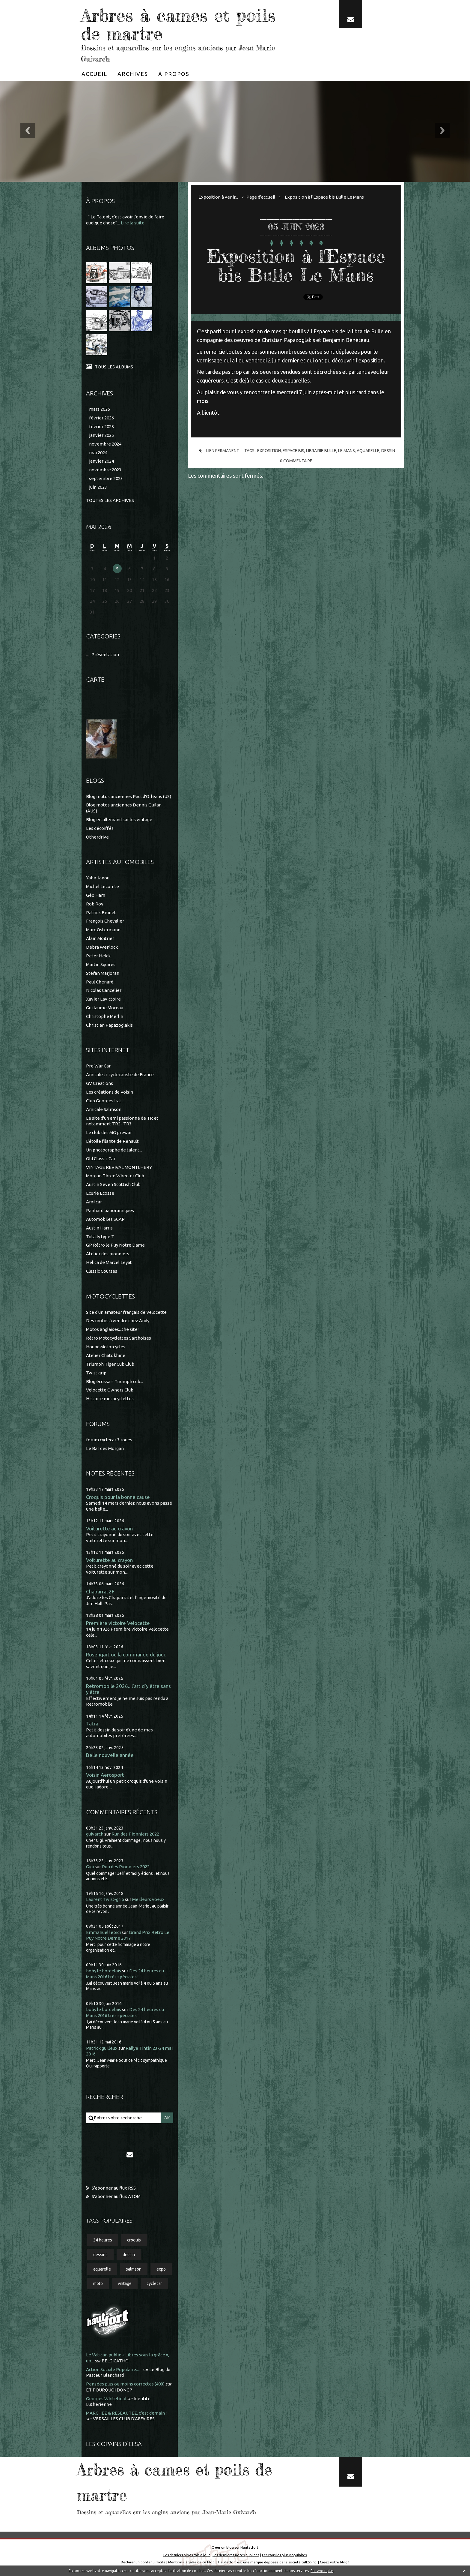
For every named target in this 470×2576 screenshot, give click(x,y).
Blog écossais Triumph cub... (114, 1380)
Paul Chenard (99, 981)
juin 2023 (98, 486)
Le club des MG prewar (109, 1131)
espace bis (294, 450)
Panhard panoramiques (110, 1209)
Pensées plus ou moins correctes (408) (125, 2383)
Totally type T (100, 1235)
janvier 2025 (101, 434)
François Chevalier (105, 920)
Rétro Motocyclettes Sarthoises (118, 1337)
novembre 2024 (105, 443)
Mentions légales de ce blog (191, 2562)
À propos (173, 73)
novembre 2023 (105, 469)
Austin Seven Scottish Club (113, 1184)
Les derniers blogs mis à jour (186, 2554)
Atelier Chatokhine (105, 1354)
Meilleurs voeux (148, 1899)
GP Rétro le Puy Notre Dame (115, 1244)
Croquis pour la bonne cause (118, 1496)
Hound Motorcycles (105, 1346)
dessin (129, 2254)
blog (343, 2562)
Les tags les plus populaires (284, 2554)
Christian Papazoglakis (109, 1024)
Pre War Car (98, 1065)
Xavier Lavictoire (103, 998)
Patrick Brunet (101, 911)
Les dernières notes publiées (236, 2554)
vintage (125, 2282)
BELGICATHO (115, 2360)
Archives (133, 73)
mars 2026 (99, 408)
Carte (95, 678)
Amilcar (94, 1201)
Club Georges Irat (103, 1100)
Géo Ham (95, 894)
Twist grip (96, 1372)
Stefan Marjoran (102, 972)
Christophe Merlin (104, 1015)
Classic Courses (101, 1270)
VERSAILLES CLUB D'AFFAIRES (124, 2418)
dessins (100, 2254)
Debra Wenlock (102, 946)
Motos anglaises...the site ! (112, 1329)
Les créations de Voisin (109, 1091)
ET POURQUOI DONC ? (109, 2389)
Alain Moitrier (100, 937)
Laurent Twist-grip (105, 1899)
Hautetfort (249, 2547)
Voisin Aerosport (105, 1774)
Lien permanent (218, 450)
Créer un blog (223, 2547)
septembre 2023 (106, 477)
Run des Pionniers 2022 (135, 1833)
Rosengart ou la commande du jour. (126, 1654)
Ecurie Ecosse (100, 1192)
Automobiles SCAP (105, 1218)
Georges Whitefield (106, 2397)
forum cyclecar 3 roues (109, 1439)
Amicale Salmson (103, 1108)
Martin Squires (100, 963)
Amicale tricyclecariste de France (120, 1074)
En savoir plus (322, 2571)
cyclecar (154, 2282)
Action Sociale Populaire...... (113, 2368)
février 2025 (101, 425)
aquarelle (102, 2268)
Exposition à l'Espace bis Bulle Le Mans (324, 196)
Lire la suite (132, 222)
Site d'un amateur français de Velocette (126, 1311)
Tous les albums (114, 366)
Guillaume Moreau (104, 1007)
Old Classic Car (100, 1157)
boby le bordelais (103, 1970)
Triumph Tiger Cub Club (110, 1363)
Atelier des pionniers (107, 1253)
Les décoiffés (100, 827)
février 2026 (101, 417)
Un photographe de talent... (114, 1149)
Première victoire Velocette (118, 1622)
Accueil (94, 73)
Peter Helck (98, 955)
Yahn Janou (97, 877)
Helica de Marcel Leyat (109, 1261)
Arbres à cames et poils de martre (178, 24)
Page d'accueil (260, 196)
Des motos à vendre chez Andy (117, 1320)
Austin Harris (99, 1227)
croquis (134, 2239)
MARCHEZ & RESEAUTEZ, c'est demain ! (126, 2412)
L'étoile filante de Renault (112, 1140)
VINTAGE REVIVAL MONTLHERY (119, 1166)
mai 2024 (98, 452)
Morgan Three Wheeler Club (115, 1175)
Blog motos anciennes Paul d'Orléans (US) (128, 795)
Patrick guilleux (102, 2047)
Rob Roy (94, 903)
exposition (269, 450)
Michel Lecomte (102, 885)
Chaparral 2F (100, 1591)
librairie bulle (321, 450)
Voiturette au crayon (109, 1528)
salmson (133, 2268)
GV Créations (99, 1082)
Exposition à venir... (218, 196)
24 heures (102, 2239)
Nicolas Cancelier (103, 989)
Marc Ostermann (103, 929)
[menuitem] (94, 73)
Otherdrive (97, 836)
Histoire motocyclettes (110, 1398)
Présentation (105, 653)
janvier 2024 (101, 460)
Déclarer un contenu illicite (143, 2562)
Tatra (92, 1723)
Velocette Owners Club (109, 1389)
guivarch (94, 1833)
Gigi (90, 1866)
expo (161, 2268)
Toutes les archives (110, 499)
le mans (346, 450)
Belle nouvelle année (110, 1754)
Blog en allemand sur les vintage (119, 818)
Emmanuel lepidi (103, 1931)
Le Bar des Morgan (105, 1447)
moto (98, 2282)
